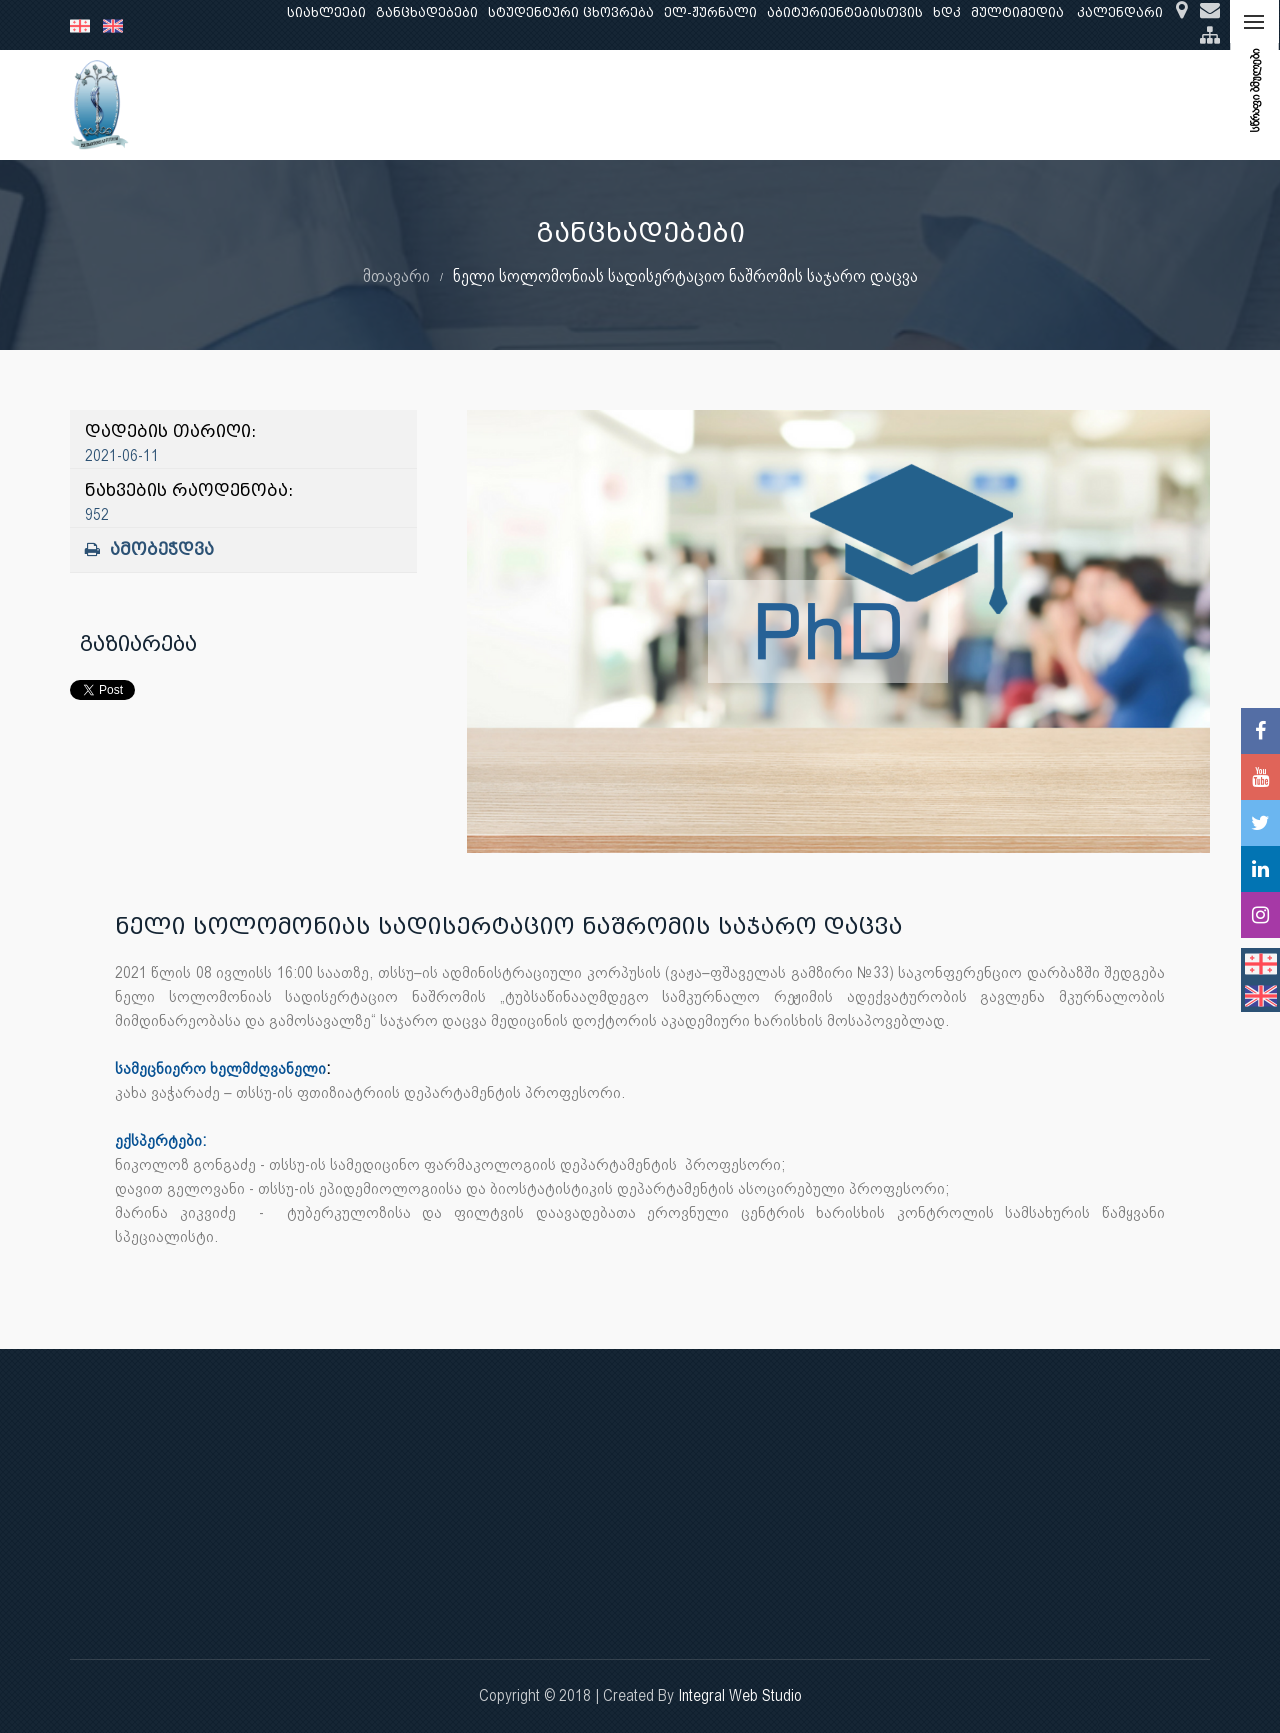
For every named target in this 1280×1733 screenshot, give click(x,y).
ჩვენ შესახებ (264, 104)
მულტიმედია (1017, 12)
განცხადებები (427, 12)
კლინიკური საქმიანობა (605, 104)
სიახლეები (326, 12)
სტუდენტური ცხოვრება (571, 12)
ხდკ (947, 12)
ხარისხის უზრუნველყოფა (810, 104)
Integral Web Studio (740, 1695)
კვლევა (468, 104)
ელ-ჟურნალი (710, 12)
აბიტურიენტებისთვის (845, 12)
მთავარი (396, 275)
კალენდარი (1120, 12)
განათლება (376, 104)
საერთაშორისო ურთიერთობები (1051, 104)
